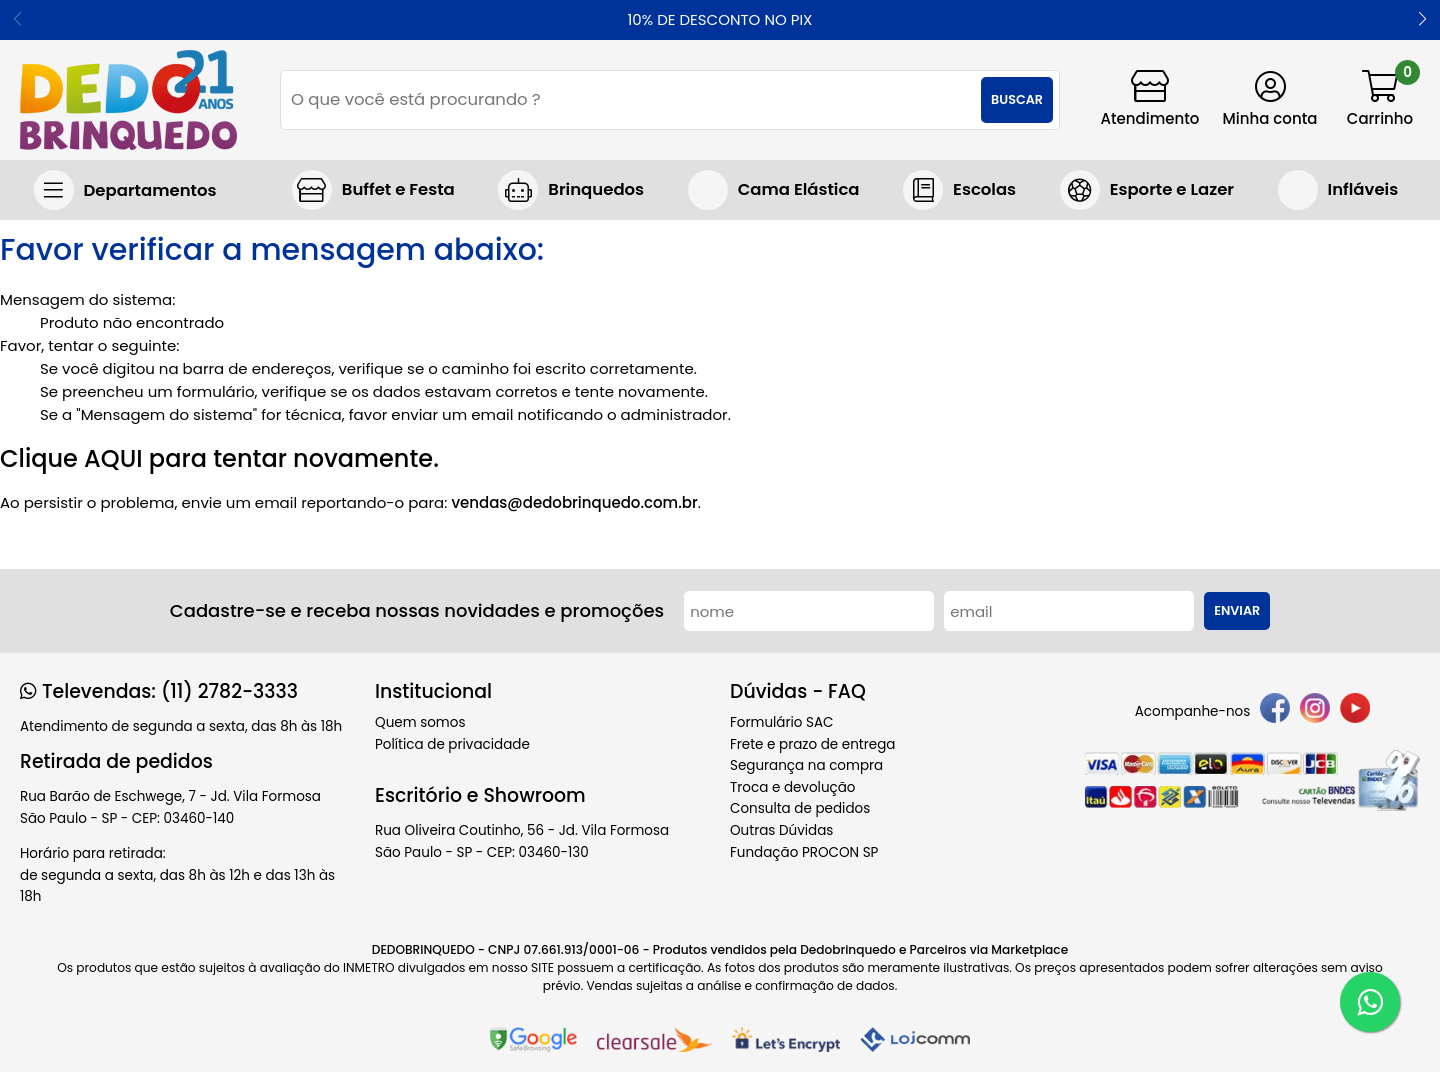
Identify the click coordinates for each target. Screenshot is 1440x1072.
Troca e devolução (793, 787)
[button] (1422, 20)
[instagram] (1315, 711)
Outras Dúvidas (781, 830)
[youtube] (1355, 711)
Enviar (1237, 610)
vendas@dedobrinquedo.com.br (574, 502)
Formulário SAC (782, 722)
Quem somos (420, 722)
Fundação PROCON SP (804, 852)
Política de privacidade (452, 744)
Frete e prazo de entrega (812, 744)
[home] (128, 100)
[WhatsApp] (1370, 1002)
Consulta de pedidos (800, 808)
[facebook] (1275, 711)
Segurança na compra (806, 765)
